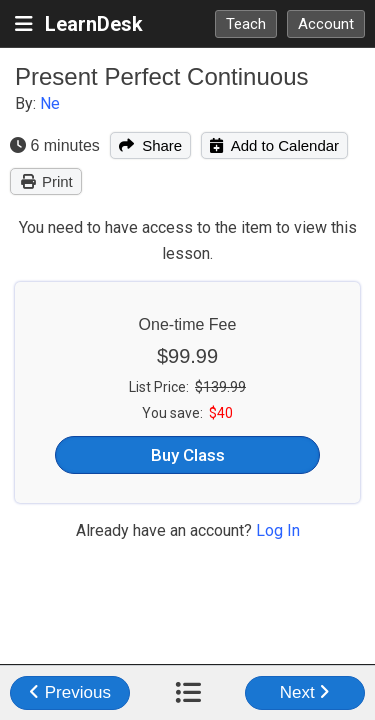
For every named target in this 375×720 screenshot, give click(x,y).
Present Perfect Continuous (162, 76)
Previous (70, 692)
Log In (278, 530)
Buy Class (188, 455)
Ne (50, 103)
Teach (246, 24)
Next (305, 692)
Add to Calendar (274, 145)
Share (150, 145)
